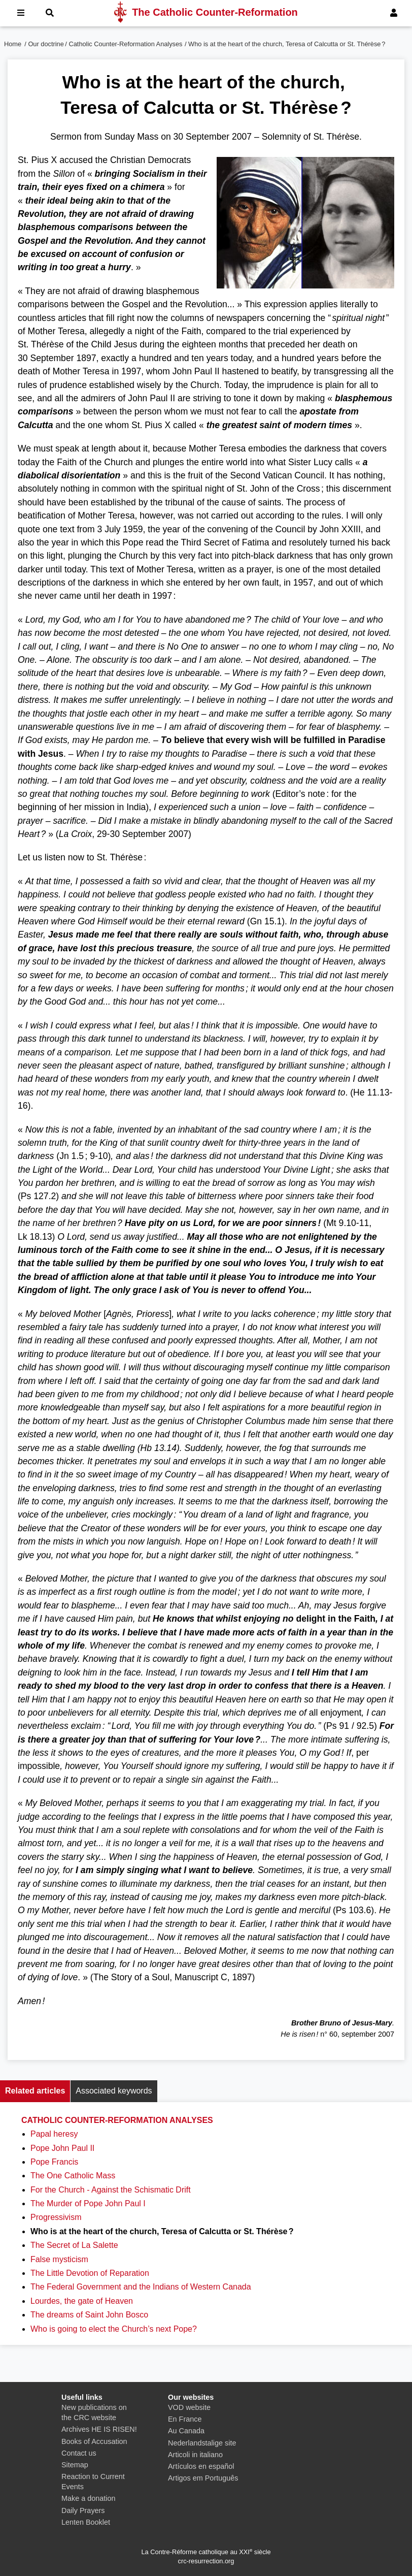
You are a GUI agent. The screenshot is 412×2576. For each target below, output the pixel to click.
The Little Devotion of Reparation (89, 2273)
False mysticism (59, 2259)
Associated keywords (114, 2090)
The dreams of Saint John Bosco (89, 2314)
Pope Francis (54, 2162)
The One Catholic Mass (72, 2175)
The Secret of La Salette (74, 2245)
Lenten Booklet (85, 2522)
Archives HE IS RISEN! (99, 2429)
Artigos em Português (203, 2478)
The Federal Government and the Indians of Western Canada (140, 2286)
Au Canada (186, 2431)
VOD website (189, 2407)
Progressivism (55, 2217)
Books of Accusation (94, 2441)
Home (12, 44)
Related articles (35, 2090)
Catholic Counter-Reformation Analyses (125, 44)
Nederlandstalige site (202, 2443)
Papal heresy (54, 2134)
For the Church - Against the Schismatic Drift (110, 2189)
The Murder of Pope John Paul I (88, 2203)
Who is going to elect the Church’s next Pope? (113, 2329)
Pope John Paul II (62, 2148)
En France (184, 2419)
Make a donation (88, 2498)
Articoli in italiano (195, 2455)
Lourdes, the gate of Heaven (81, 2301)
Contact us (78, 2453)
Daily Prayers (83, 2510)
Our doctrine (45, 44)
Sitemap (74, 2465)
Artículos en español (201, 2466)
